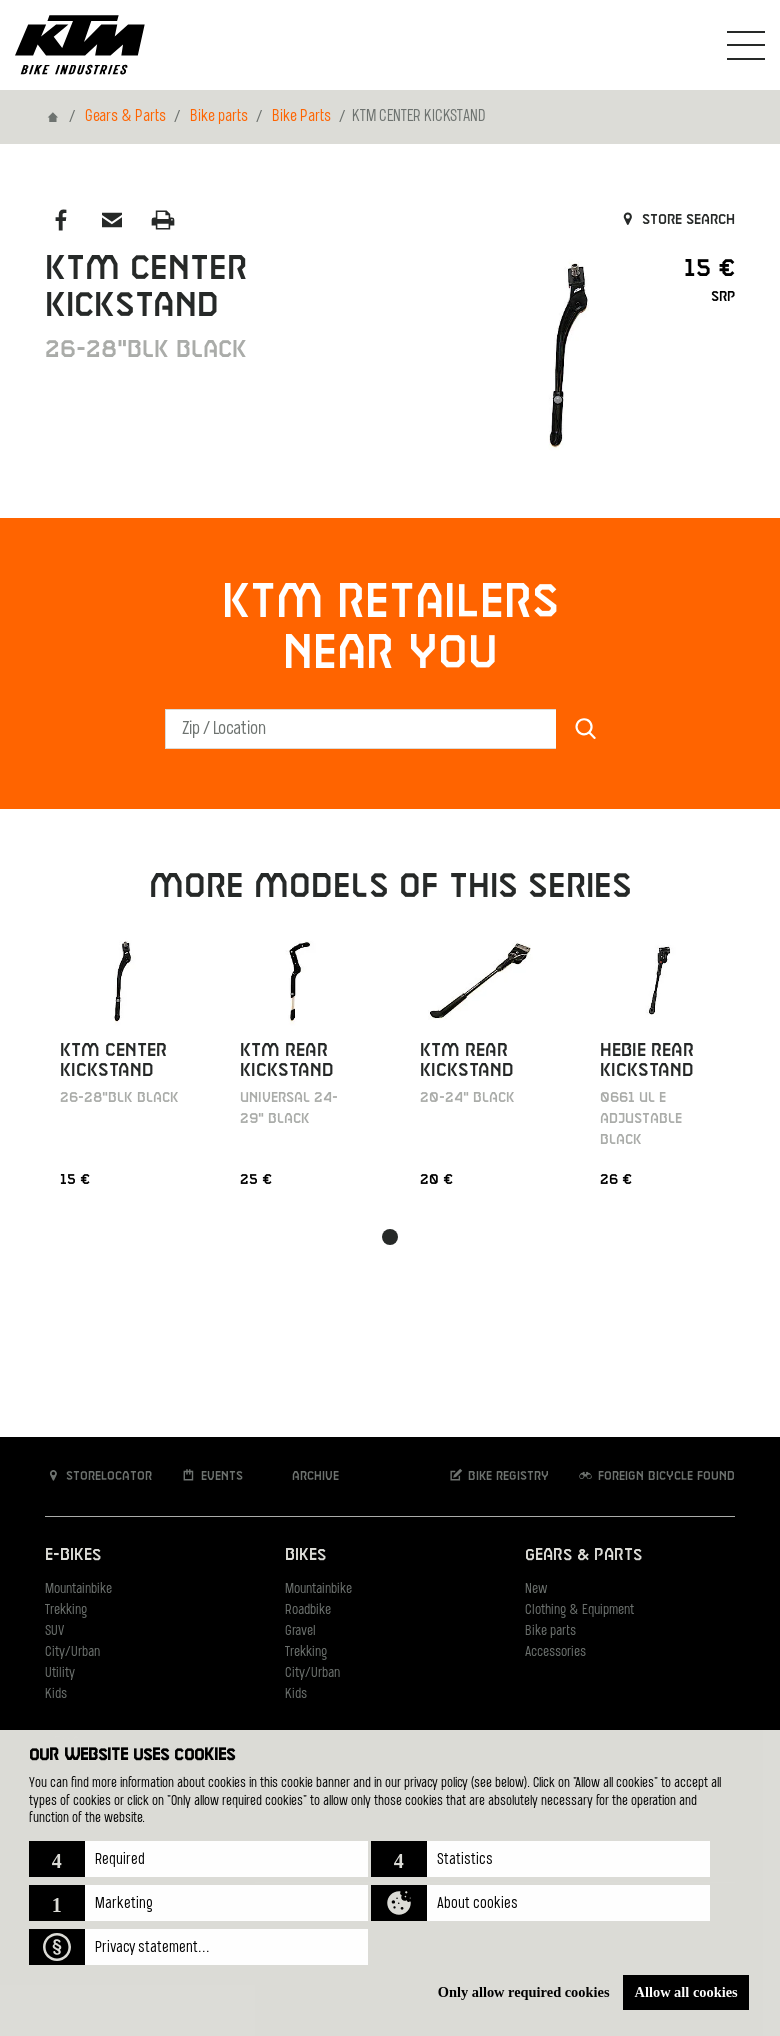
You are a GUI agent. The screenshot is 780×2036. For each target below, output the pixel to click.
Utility (60, 1673)
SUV (54, 1631)
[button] (198, 1859)
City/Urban (72, 1652)
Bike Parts (301, 117)
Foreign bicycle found (656, 1475)
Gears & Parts (125, 117)
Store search (676, 220)
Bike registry (498, 1475)
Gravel (300, 1631)
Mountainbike (78, 1589)
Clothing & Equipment (579, 1610)
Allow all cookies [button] (686, 1992)
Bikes (305, 1555)
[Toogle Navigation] (746, 45)
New (536, 1589)
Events (211, 1475)
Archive (305, 1475)
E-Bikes (73, 1555)
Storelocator (98, 1475)
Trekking (66, 1610)
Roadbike (308, 1610)
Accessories (555, 1652)
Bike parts (219, 117)
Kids (56, 1694)
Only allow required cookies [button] (524, 1992)
